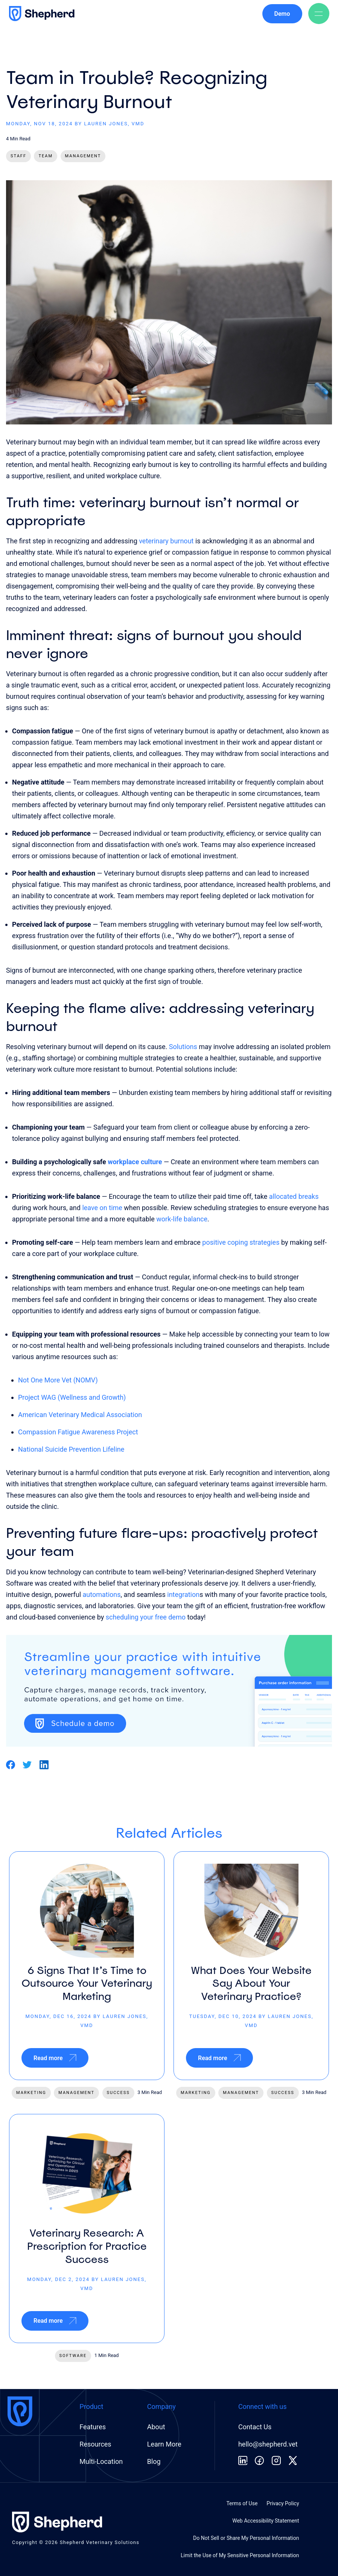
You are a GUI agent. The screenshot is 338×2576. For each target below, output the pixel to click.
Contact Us (254, 2427)
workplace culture (135, 1162)
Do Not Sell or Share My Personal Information (246, 2538)
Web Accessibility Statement (265, 2521)
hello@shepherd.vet (268, 2444)
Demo (282, 13)
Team (45, 156)
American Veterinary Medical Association (80, 1415)
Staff (18, 156)
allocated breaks (294, 1196)
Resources (95, 2444)
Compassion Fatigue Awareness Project (78, 1432)
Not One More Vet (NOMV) (58, 1380)
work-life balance (181, 1219)
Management (83, 156)
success (118, 2092)
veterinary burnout (166, 541)
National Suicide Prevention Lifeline (71, 1449)
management (76, 2092)
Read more (54, 2058)
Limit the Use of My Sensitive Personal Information (240, 2555)
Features (92, 2427)
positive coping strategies (240, 1242)
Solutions (183, 1047)
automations (102, 1594)
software (73, 2355)
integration (183, 1594)
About (156, 2427)
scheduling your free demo (146, 1617)
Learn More (164, 2444)
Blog (154, 2461)
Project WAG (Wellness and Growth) (72, 1397)
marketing (31, 2092)
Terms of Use (241, 2503)
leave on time (102, 1208)
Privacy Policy (282, 2503)
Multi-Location (101, 2461)
